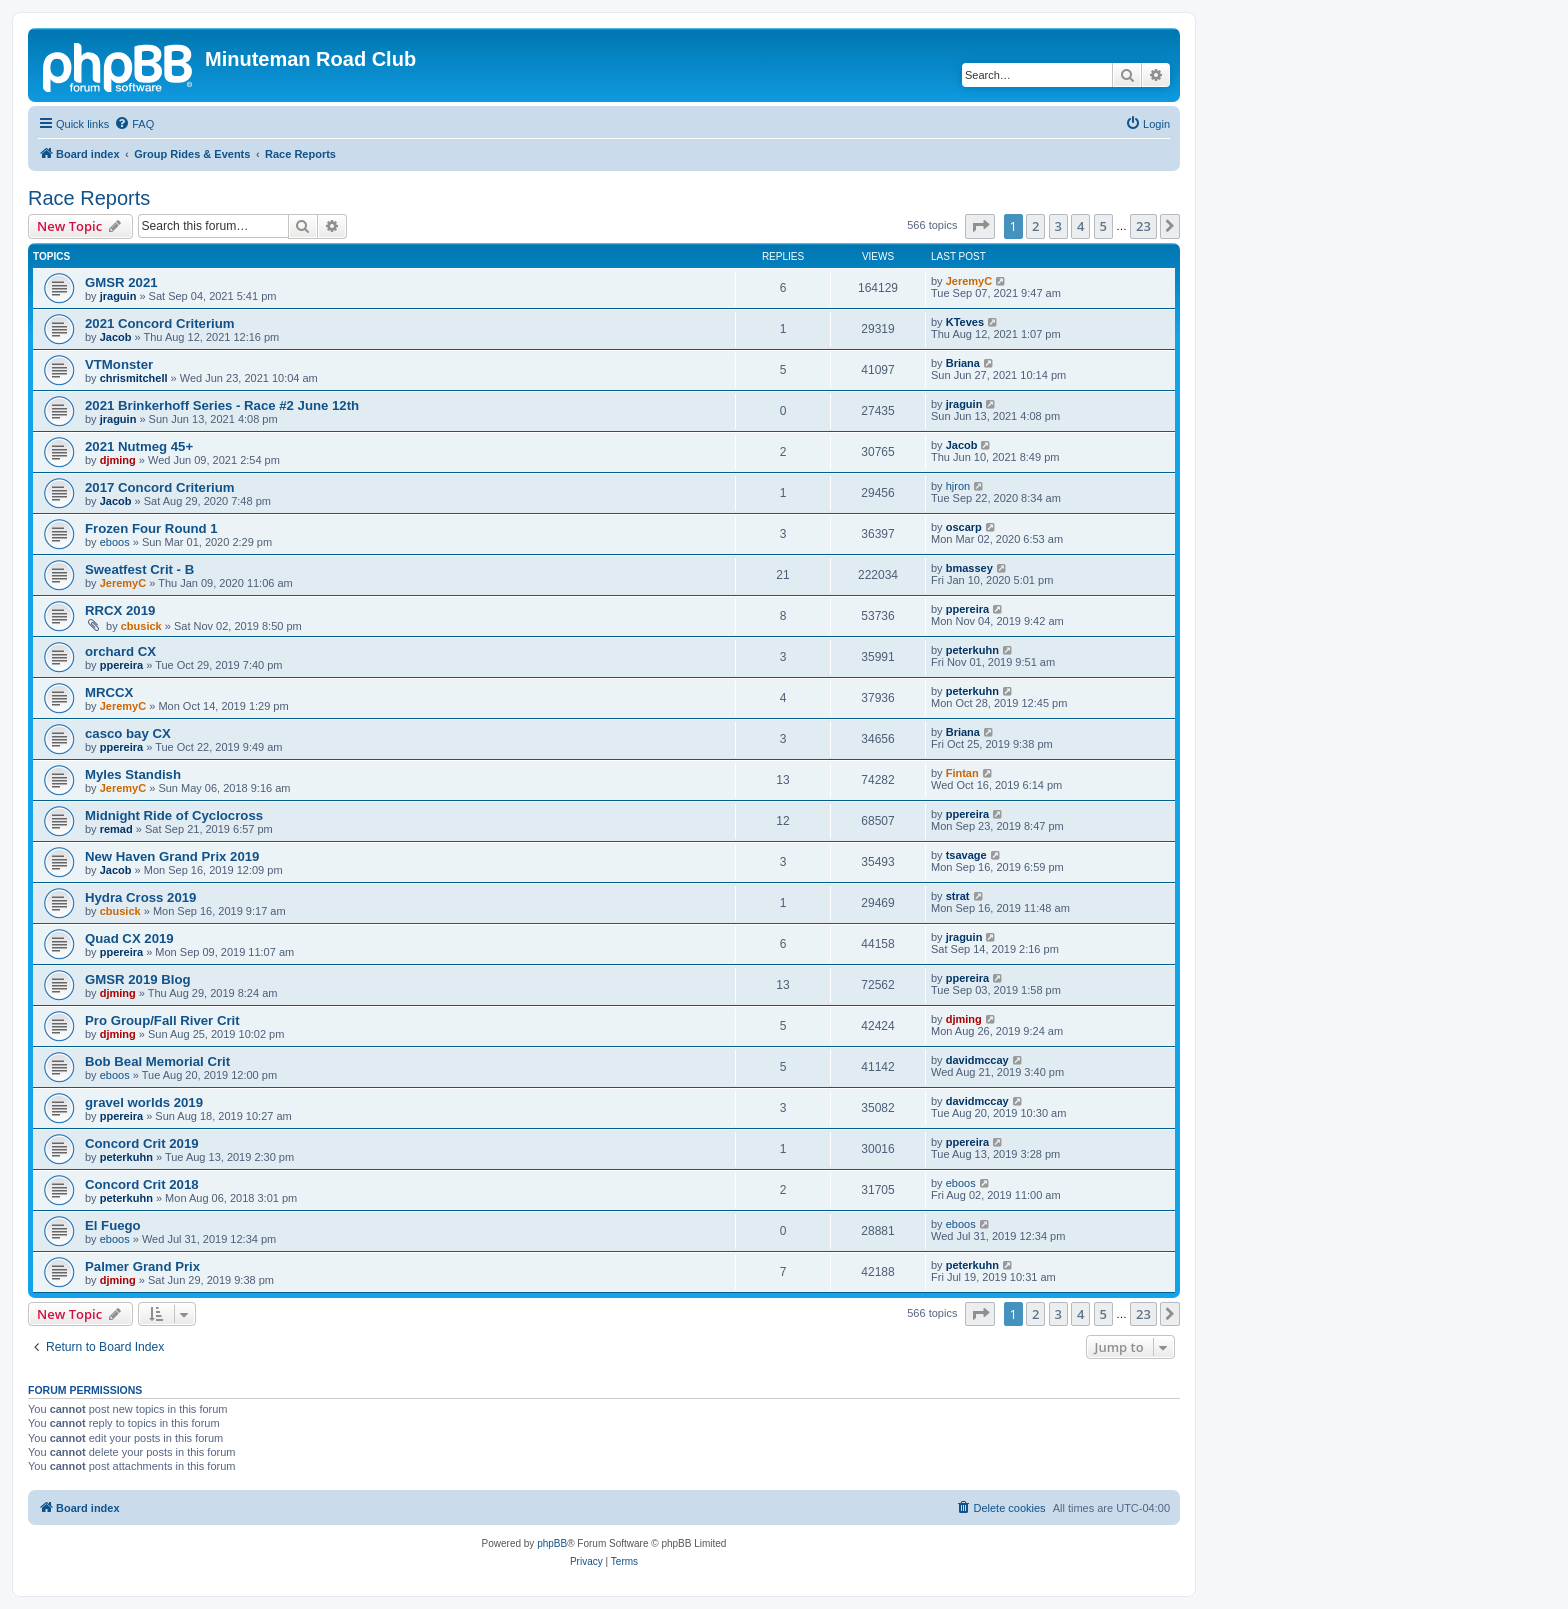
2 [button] (1035, 226)
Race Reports (89, 198)
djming (118, 460)
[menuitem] (134, 124)
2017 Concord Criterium (160, 487)
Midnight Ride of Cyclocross (174, 815)
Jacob (116, 337)
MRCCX (109, 692)
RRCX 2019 (120, 610)
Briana (963, 363)
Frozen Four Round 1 (151, 528)
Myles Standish (133, 774)
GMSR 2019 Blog (138, 979)
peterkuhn (972, 650)
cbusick (141, 626)
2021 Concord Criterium (160, 323)
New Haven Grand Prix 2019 (172, 856)
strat (958, 896)
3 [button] (1058, 226)
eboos (115, 542)
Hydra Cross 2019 (140, 897)
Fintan (962, 773)
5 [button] (1103, 226)
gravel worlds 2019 (144, 1102)
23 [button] (1143, 226)
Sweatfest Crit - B (139, 569)
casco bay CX (128, 733)
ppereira (967, 609)
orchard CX (120, 651)
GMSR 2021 (121, 282)
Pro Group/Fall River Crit (162, 1020)
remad (116, 829)
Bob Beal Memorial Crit (157, 1061)
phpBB (552, 1543)
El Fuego (113, 1225)
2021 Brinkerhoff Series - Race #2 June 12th (222, 405)
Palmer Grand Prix (142, 1266)
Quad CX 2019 (129, 938)
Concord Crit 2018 (142, 1184)
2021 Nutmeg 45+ (139, 446)
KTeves (965, 322)
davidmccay (977, 1060)
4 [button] (1080, 226)
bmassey (969, 568)
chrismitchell (134, 378)
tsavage (966, 855)
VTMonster (119, 364)
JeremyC (969, 281)
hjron (958, 486)
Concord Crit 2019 (142, 1143)
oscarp (964, 527)
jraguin (118, 296)
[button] (980, 226)
